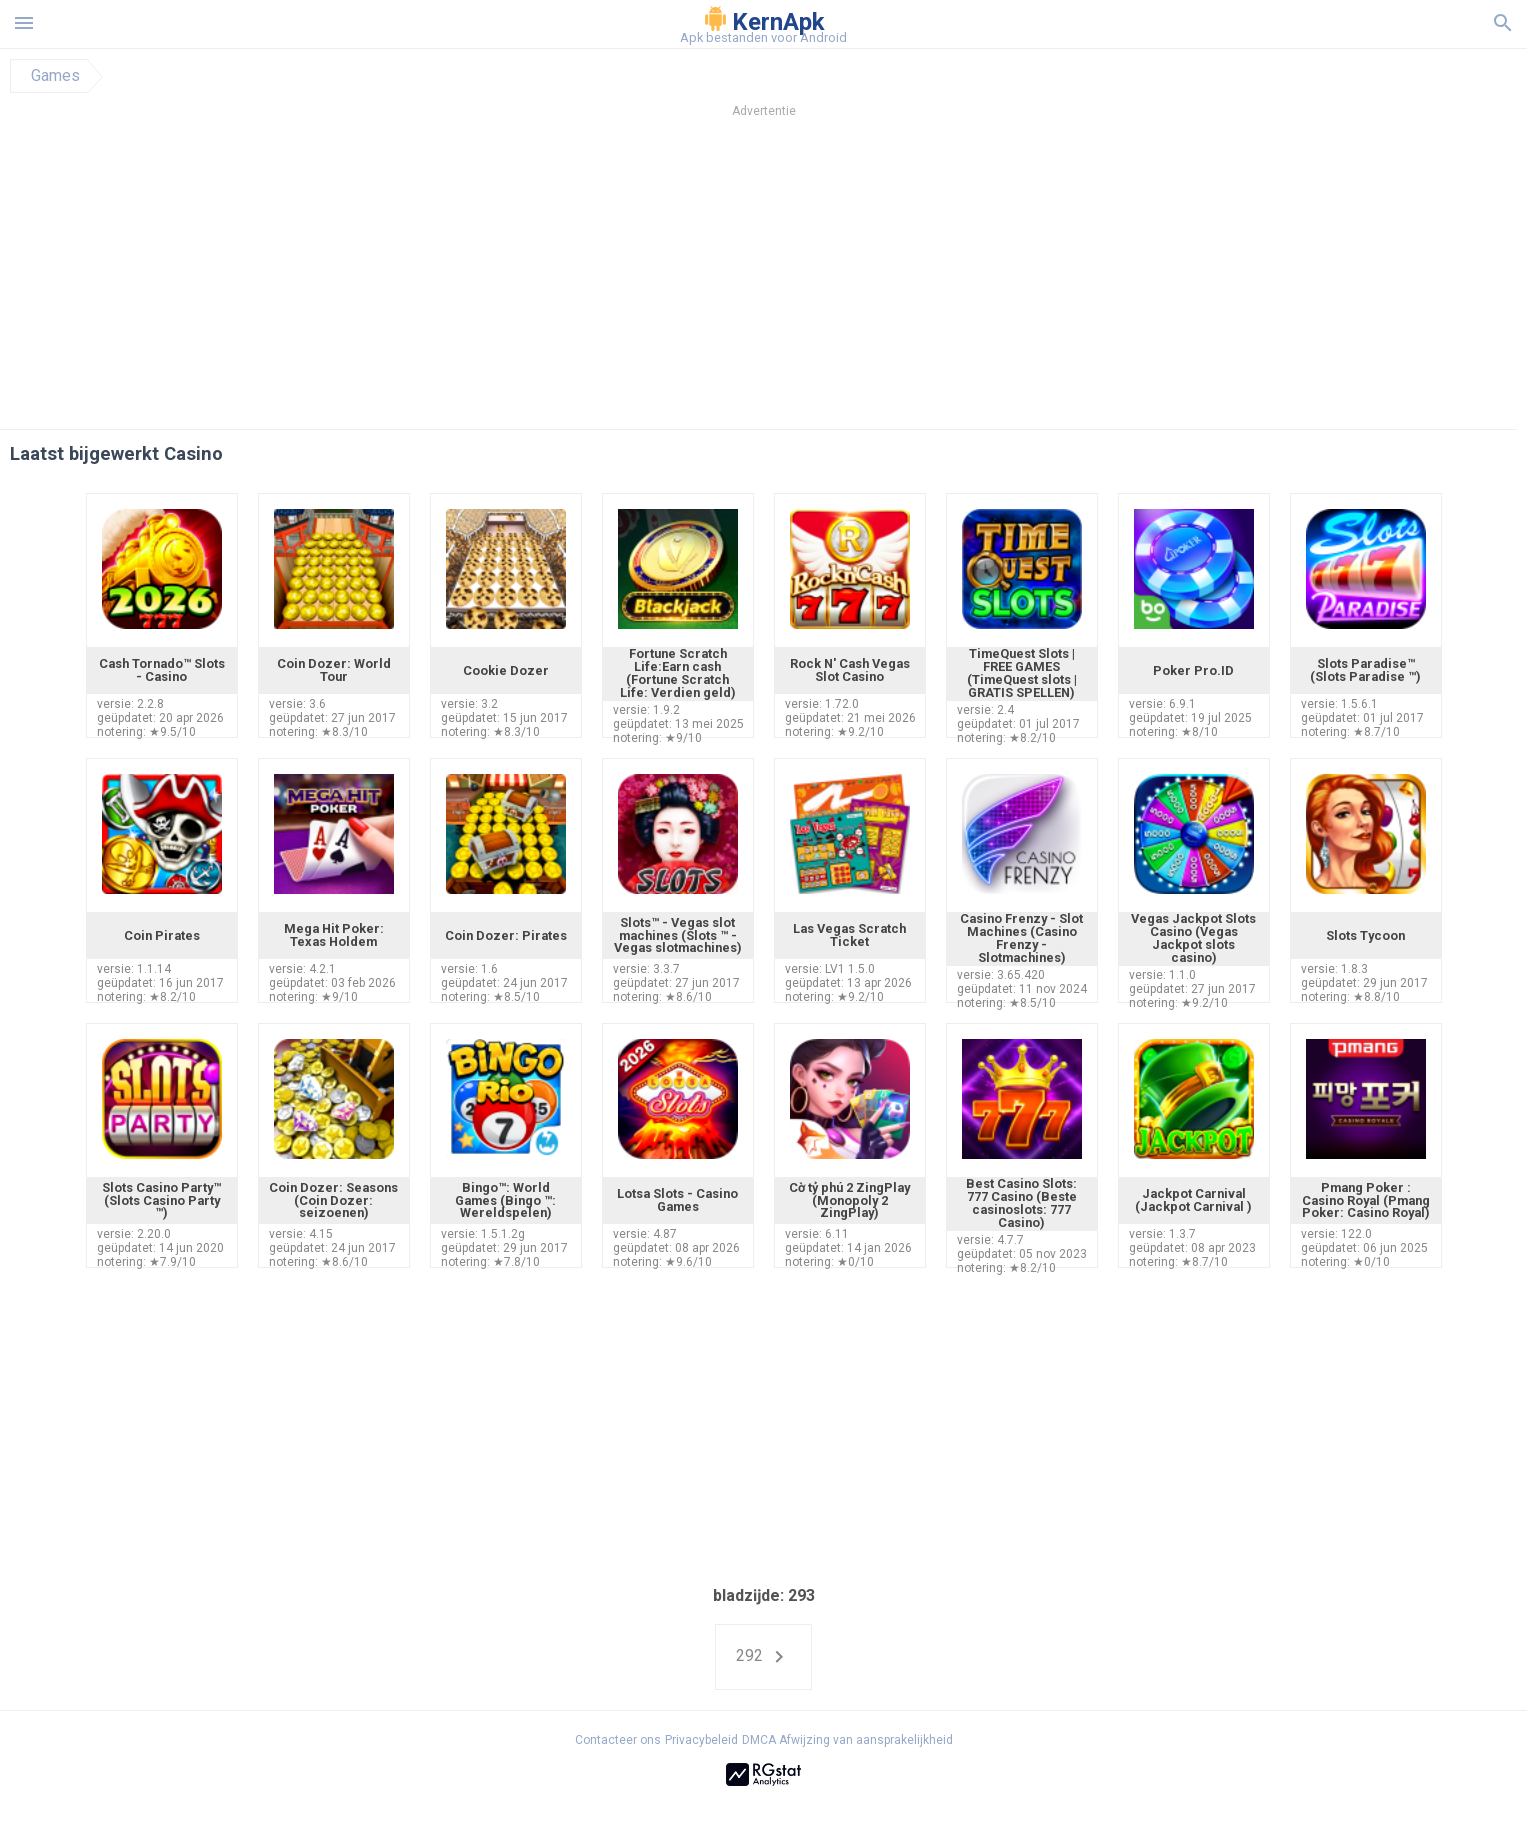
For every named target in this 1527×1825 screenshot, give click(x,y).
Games (55, 76)
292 (763, 1657)
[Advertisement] (885, 279)
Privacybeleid (701, 1740)
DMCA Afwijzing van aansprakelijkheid (847, 1740)
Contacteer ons (618, 1740)
